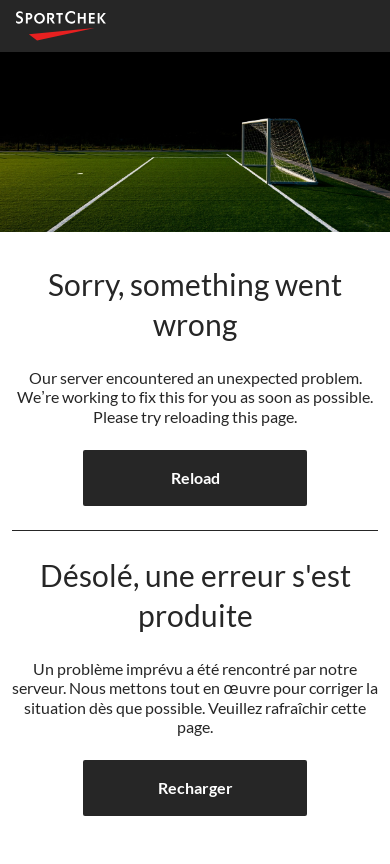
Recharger (195, 787)
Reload (195, 477)
